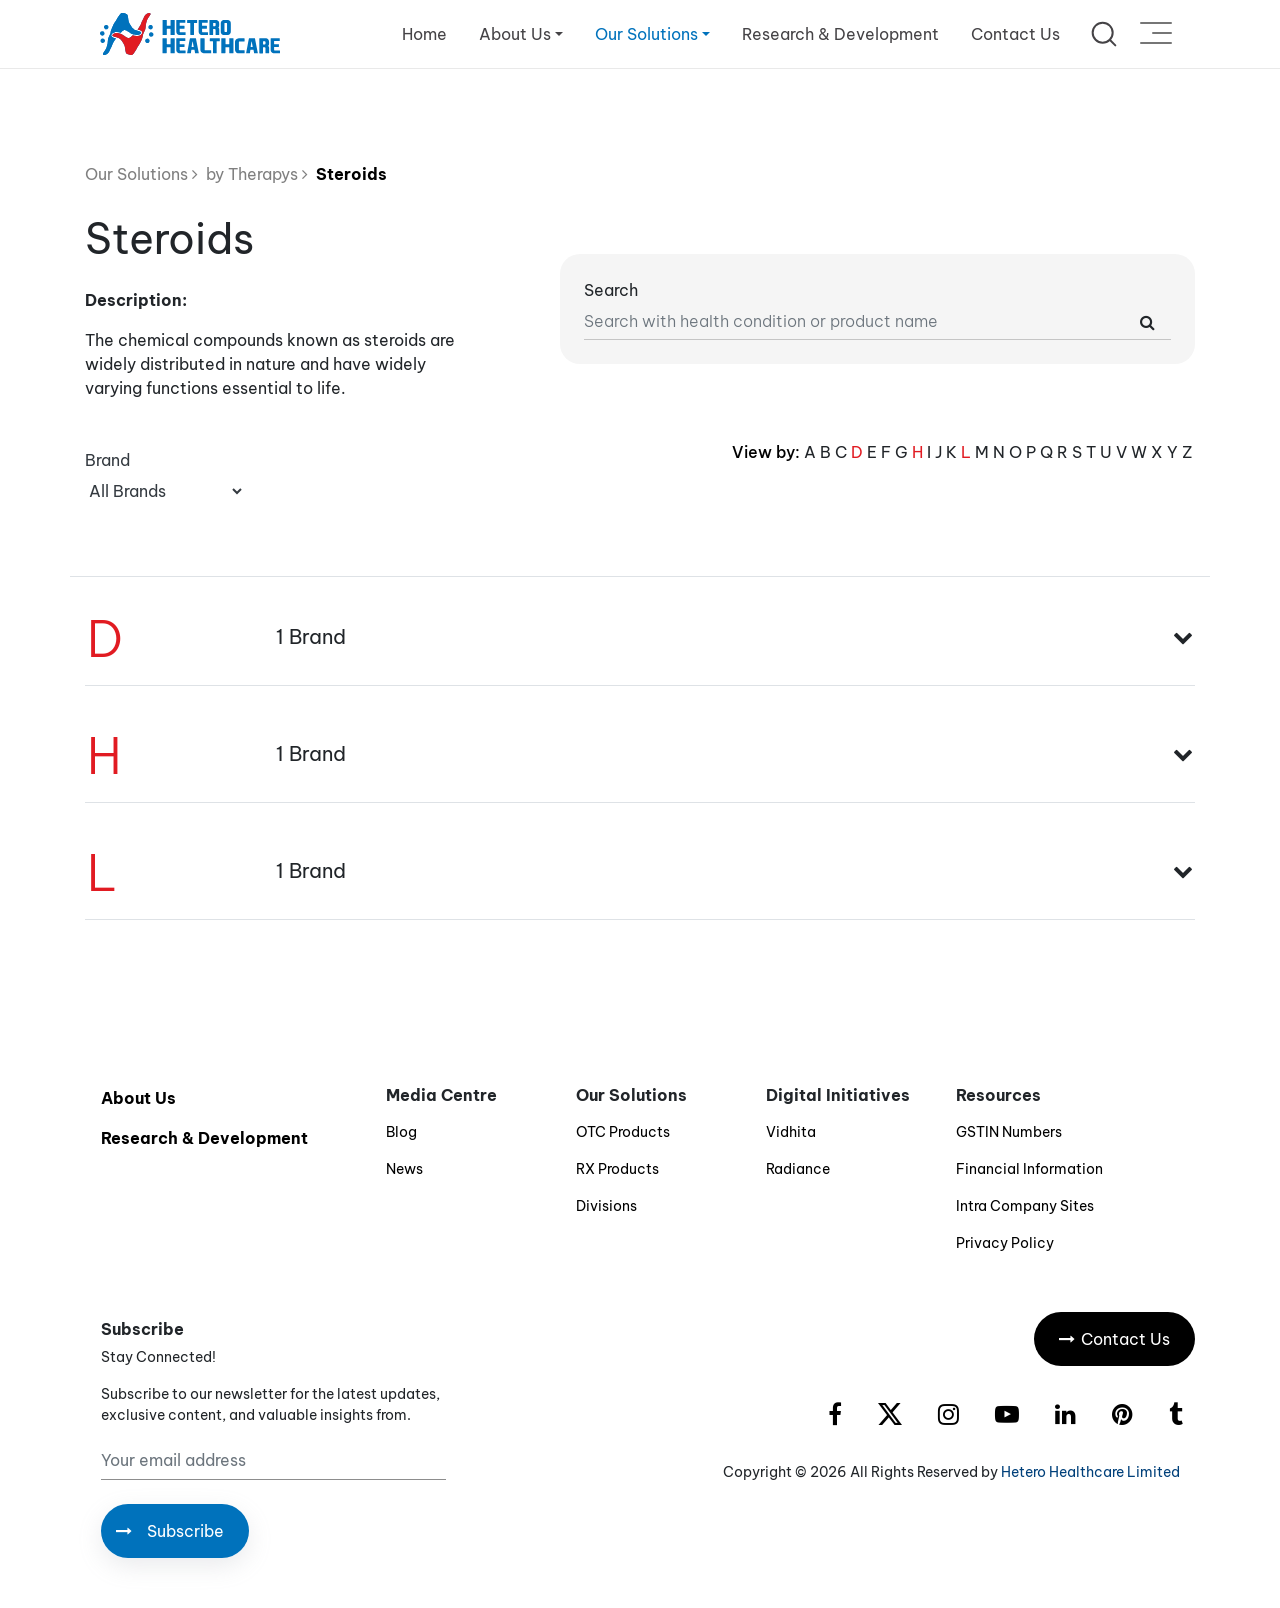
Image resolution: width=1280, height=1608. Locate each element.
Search (611, 290)
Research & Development (840, 34)
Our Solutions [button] (646, 34)
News (404, 1169)
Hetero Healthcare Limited (1090, 1472)
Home (424, 34)
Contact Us (1015, 34)
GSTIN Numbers (1009, 1132)
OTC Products (623, 1132)
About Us (138, 1098)
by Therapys (253, 174)
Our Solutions (141, 174)
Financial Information (1029, 1169)
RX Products (617, 1169)
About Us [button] (515, 34)
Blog (401, 1132)
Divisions (606, 1206)
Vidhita (791, 1132)
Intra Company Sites (1025, 1206)
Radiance (798, 1169)
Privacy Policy (1005, 1243)
